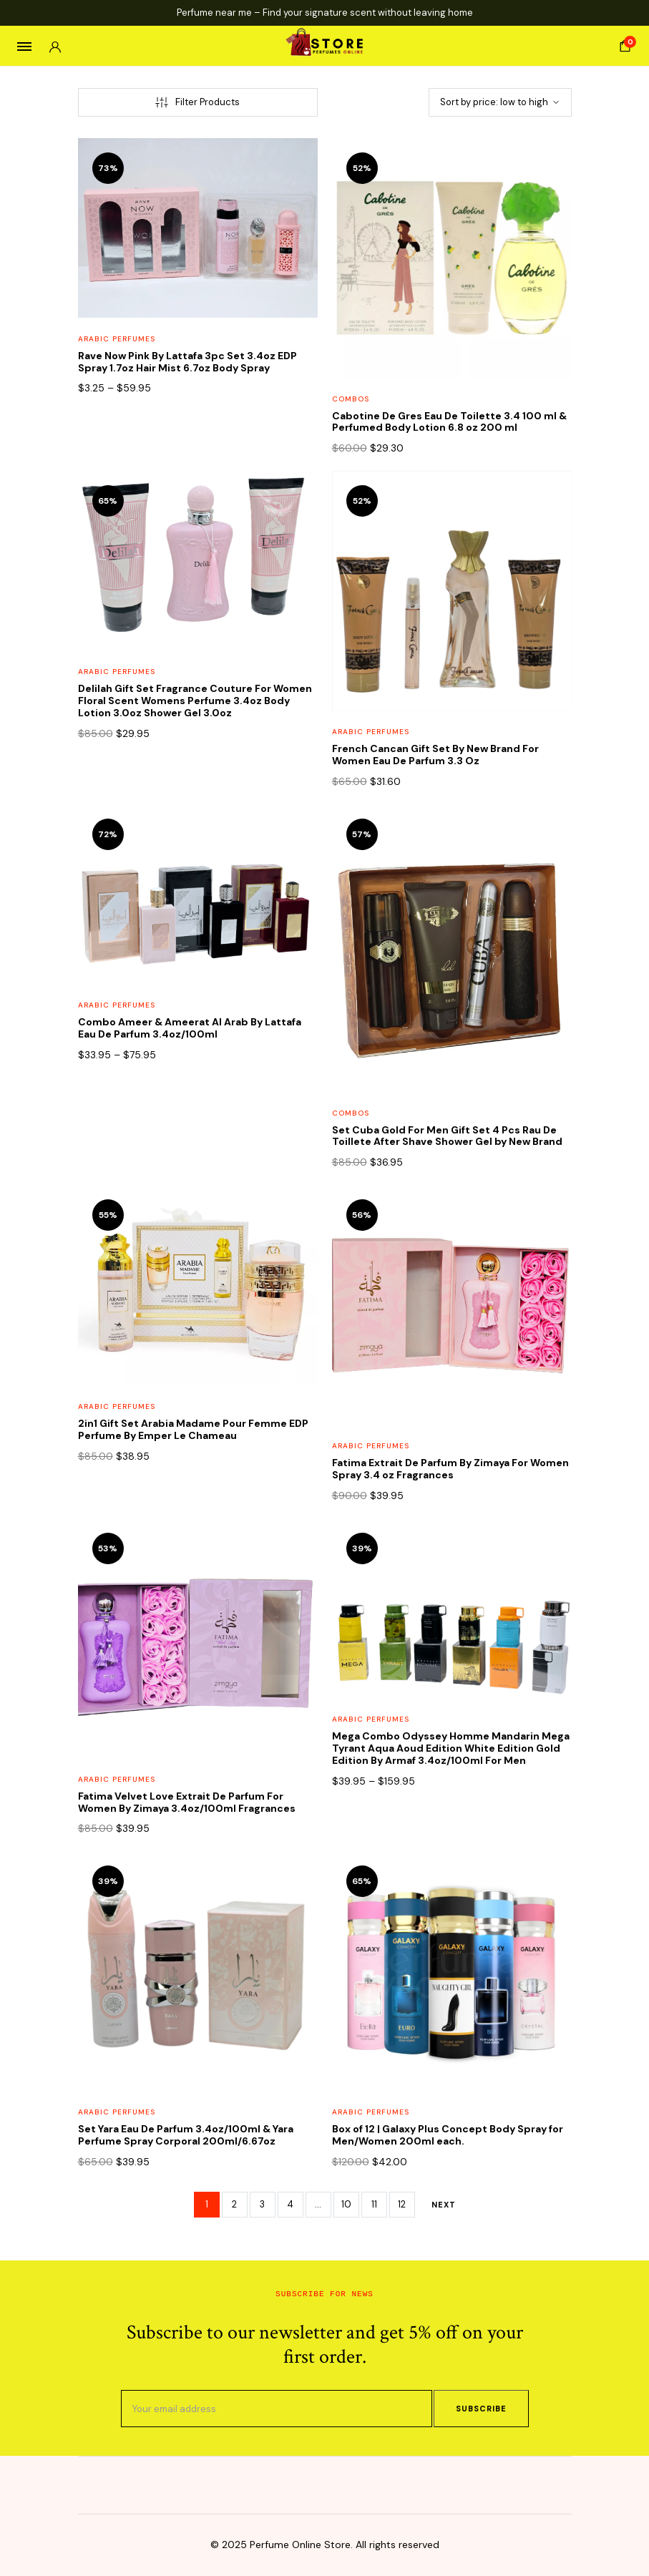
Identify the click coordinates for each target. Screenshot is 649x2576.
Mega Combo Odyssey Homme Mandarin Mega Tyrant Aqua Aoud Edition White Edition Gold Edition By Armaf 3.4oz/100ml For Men (451, 1748)
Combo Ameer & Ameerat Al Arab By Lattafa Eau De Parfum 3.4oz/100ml (189, 1027)
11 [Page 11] (374, 2204)
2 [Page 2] (234, 2204)
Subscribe (481, 2409)
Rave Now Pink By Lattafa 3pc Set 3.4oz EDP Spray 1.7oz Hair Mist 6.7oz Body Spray (187, 361)
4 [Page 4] (290, 2204)
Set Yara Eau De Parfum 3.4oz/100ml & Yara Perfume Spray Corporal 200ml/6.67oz (185, 2134)
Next (443, 2205)
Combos (350, 399)
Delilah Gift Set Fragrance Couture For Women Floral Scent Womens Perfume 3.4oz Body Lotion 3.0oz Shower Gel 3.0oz (195, 700)
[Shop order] (500, 102)
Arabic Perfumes (116, 338)
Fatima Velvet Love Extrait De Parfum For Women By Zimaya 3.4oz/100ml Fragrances (187, 1802)
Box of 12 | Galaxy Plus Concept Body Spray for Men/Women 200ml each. (447, 2134)
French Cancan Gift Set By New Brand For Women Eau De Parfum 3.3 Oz (435, 754)
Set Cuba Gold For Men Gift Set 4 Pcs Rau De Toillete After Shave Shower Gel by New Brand (447, 1135)
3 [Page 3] (262, 2204)
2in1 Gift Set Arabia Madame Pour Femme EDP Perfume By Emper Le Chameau (193, 1429)
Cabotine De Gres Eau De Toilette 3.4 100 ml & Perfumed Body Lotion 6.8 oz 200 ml (449, 421)
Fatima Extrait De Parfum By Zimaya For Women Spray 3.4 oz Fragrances (450, 1468)
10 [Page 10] (346, 2204)
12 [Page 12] (402, 2204)
